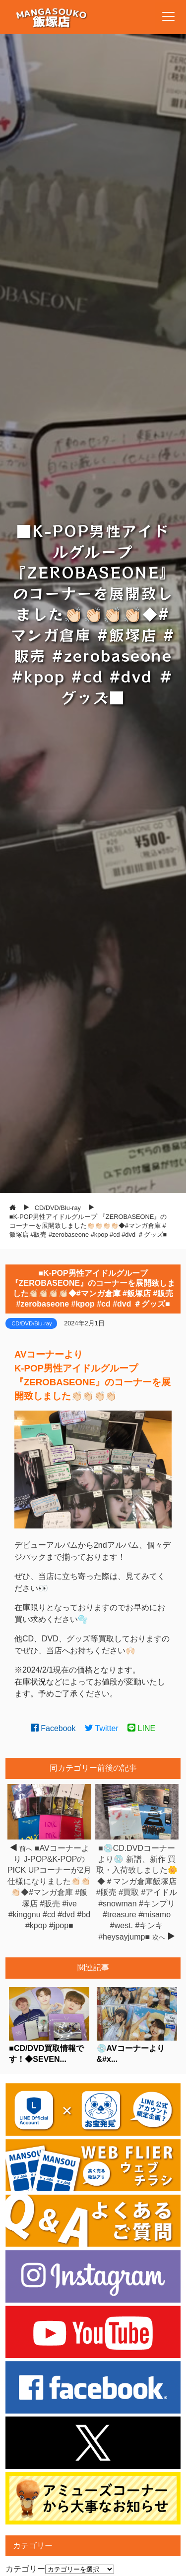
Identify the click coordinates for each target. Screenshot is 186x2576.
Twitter (102, 1728)
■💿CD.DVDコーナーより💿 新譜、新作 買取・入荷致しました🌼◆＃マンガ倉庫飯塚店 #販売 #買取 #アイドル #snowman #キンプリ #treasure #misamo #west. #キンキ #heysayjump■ (137, 1892)
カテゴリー (25, 2569)
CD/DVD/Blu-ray (31, 1323)
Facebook (53, 1728)
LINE (141, 1728)
